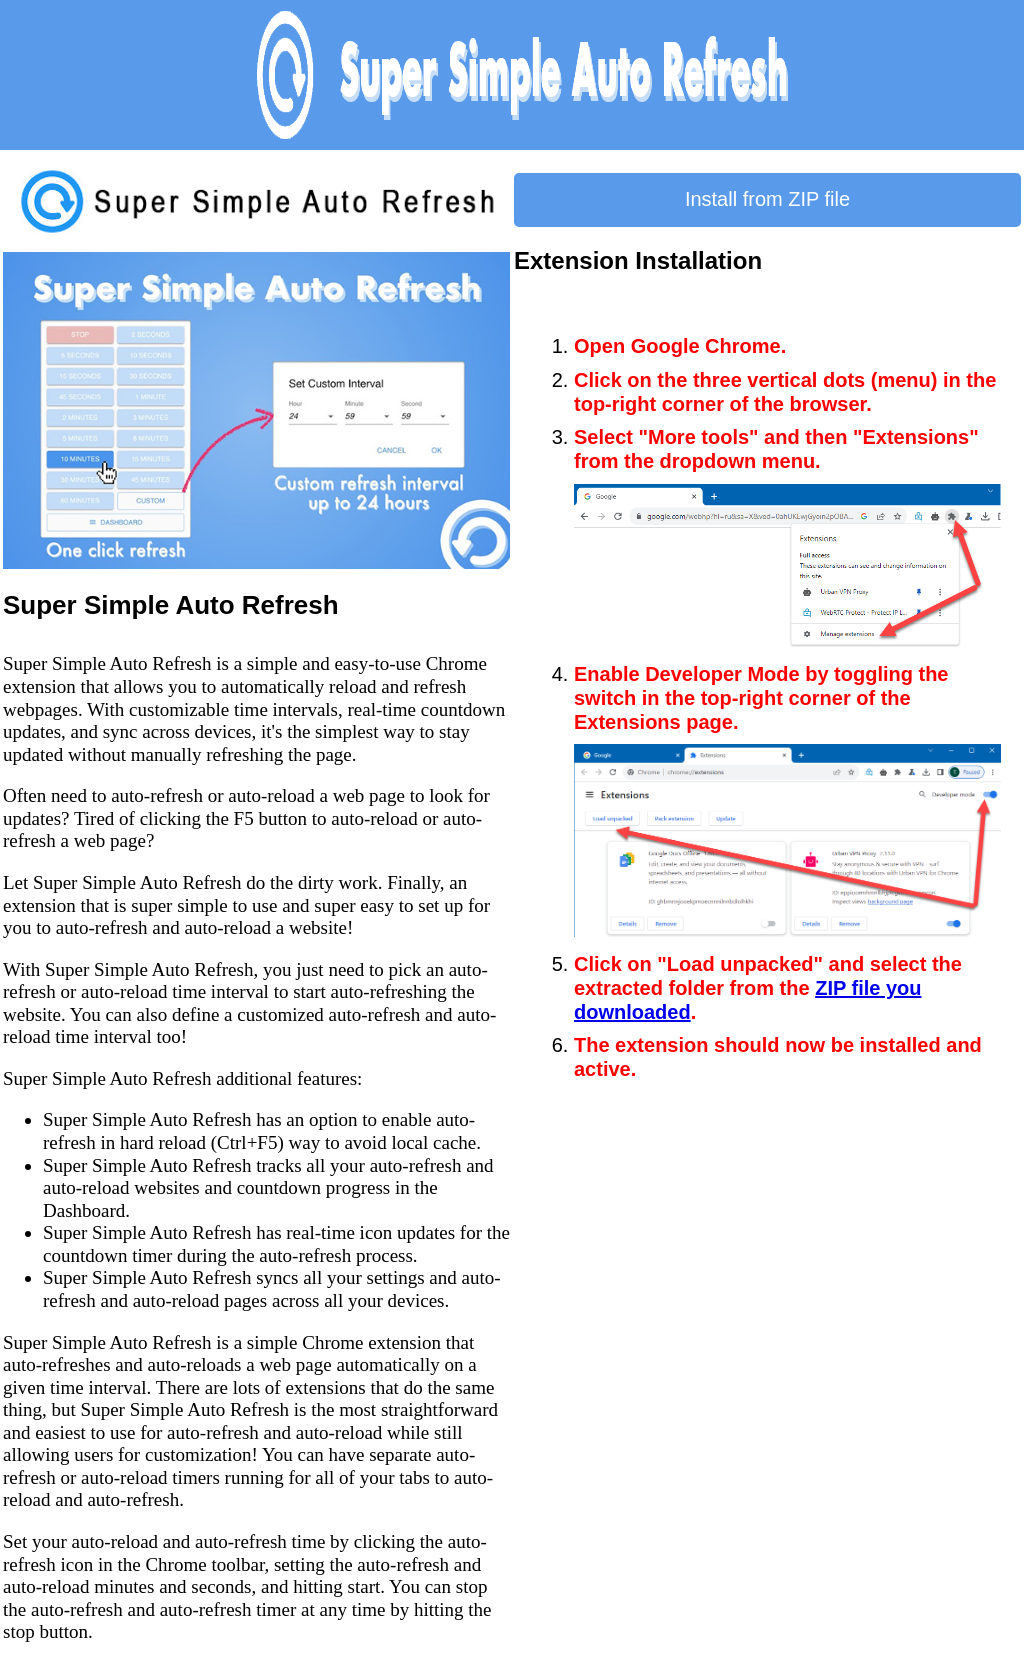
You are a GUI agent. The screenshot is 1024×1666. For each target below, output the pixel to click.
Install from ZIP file (767, 199)
